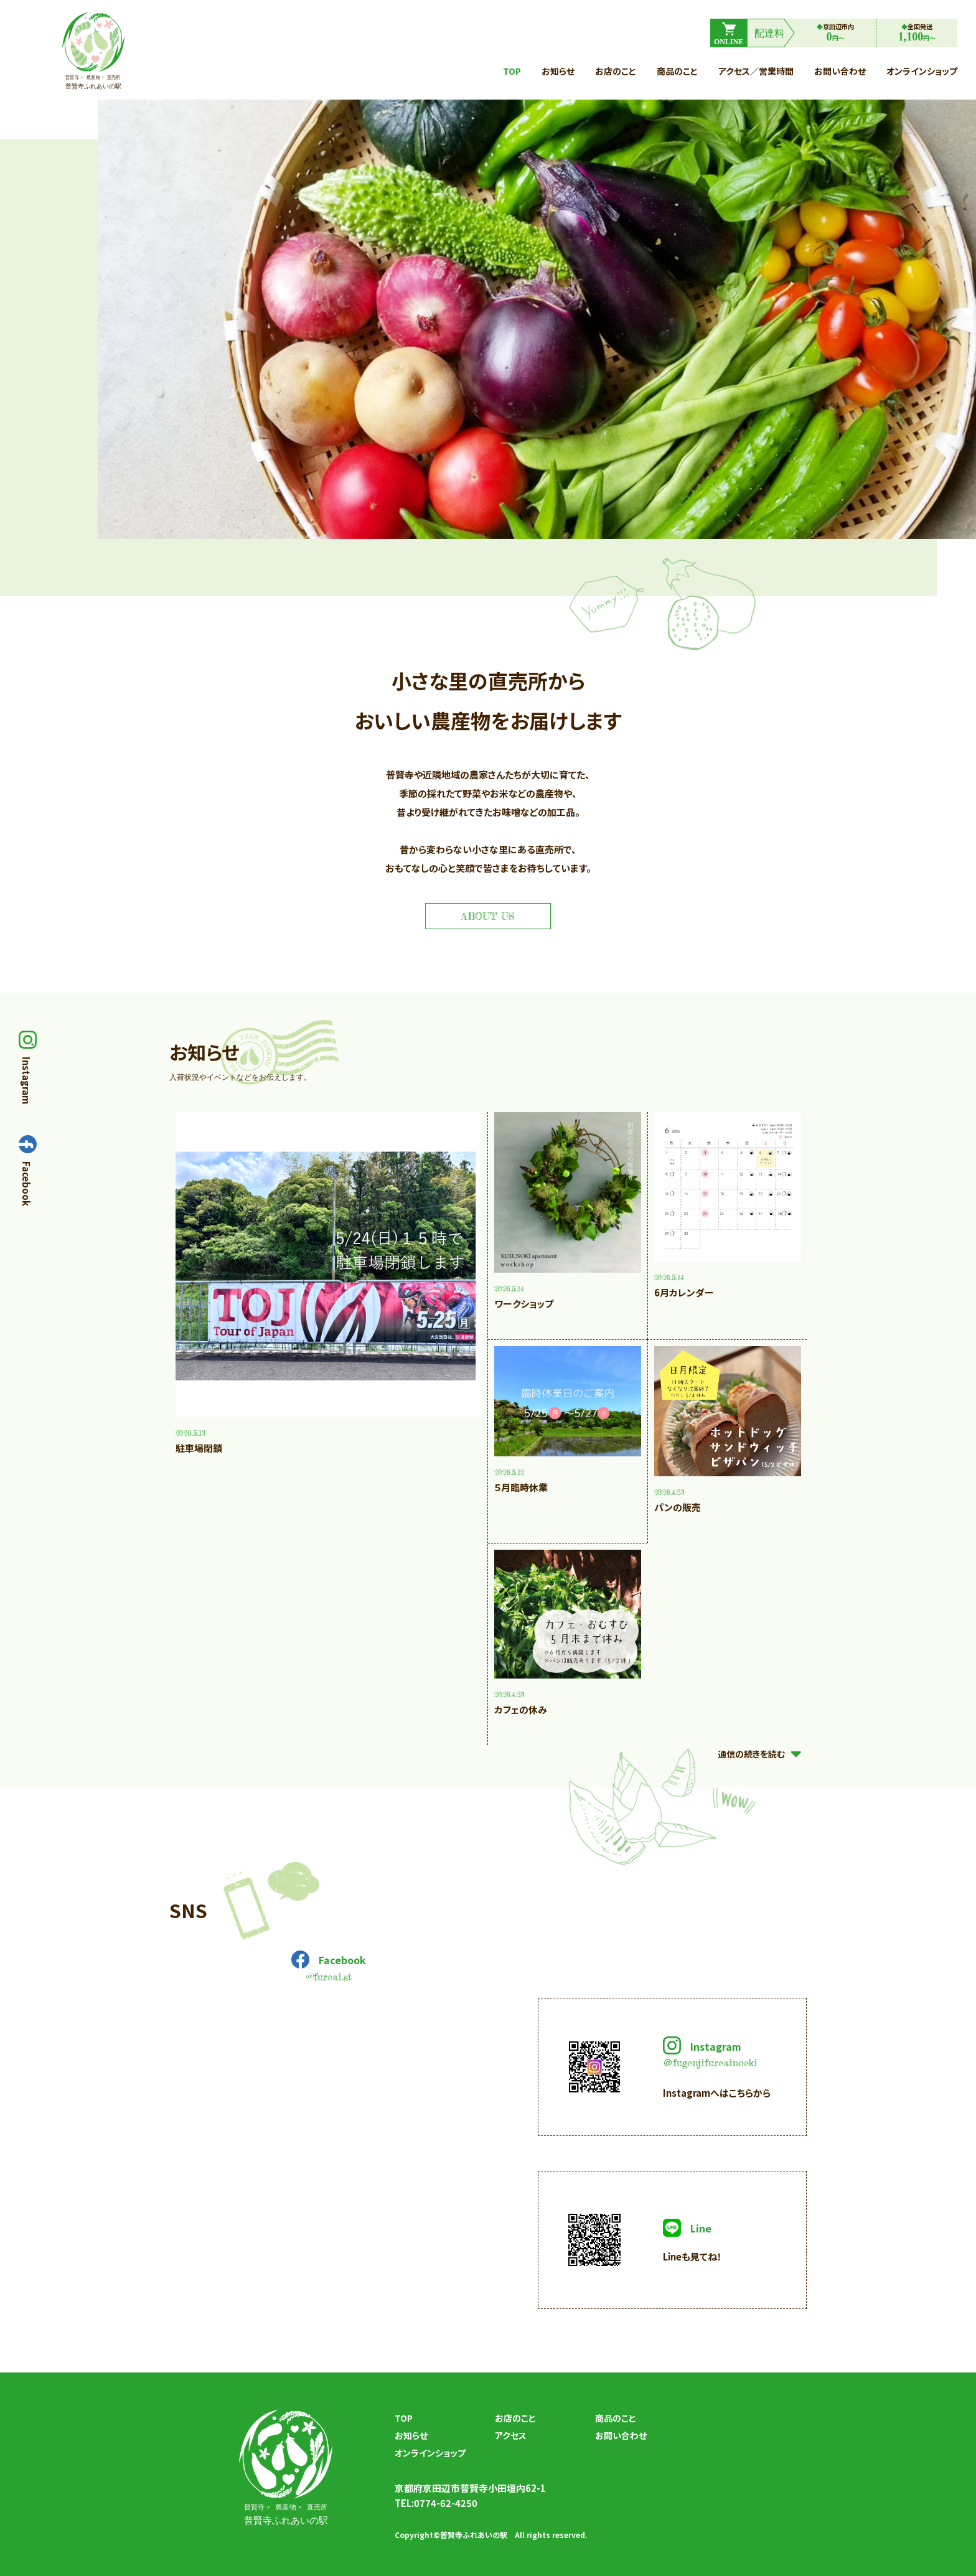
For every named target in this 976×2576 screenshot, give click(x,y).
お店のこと (615, 71)
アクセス (511, 2436)
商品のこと (677, 71)
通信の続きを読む (762, 1754)
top (512, 71)
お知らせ (558, 71)
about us (488, 916)
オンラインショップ (921, 71)
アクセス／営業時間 (756, 71)
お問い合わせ (840, 71)
